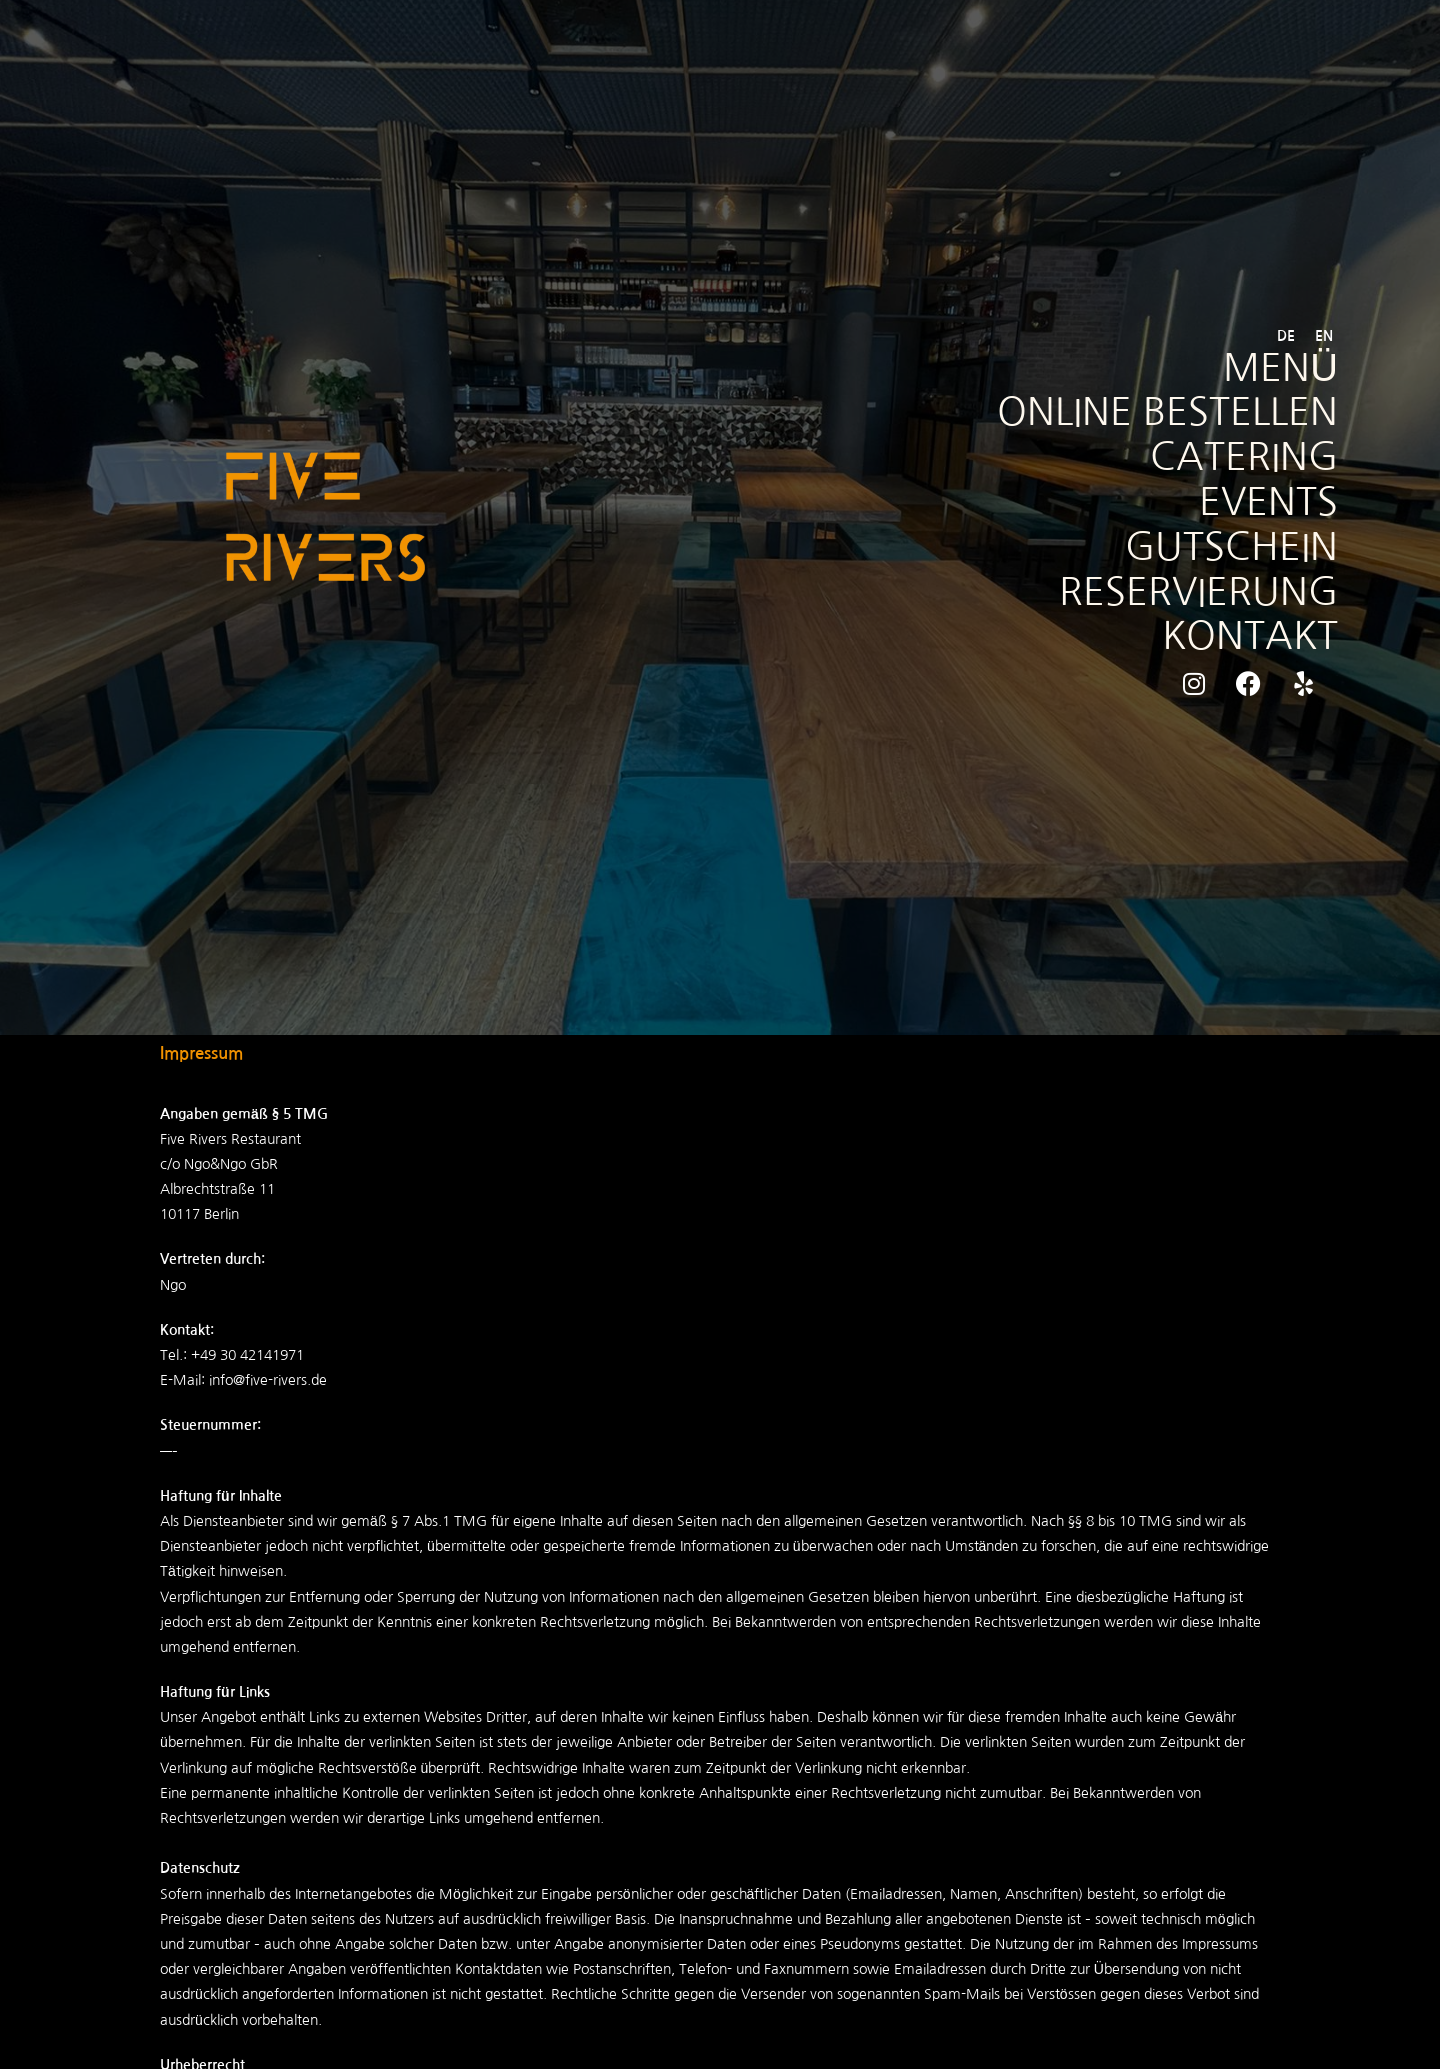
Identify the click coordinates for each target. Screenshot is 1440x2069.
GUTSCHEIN (1226, 548)
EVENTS (1265, 502)
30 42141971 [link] (262, 1355)
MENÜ (1278, 364)
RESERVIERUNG (1191, 594)
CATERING (1239, 456)
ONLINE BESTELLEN (1160, 410)
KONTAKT (1245, 640)
